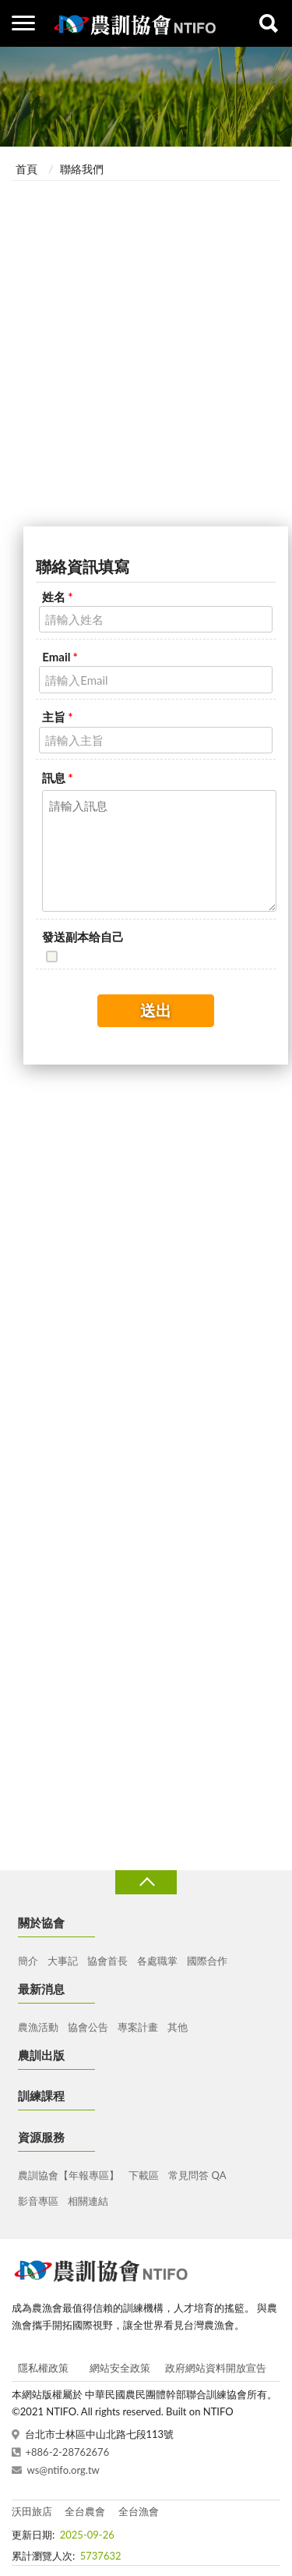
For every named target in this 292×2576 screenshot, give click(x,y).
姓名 (57, 597)
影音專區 (38, 2201)
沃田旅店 (32, 2511)
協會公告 (88, 2027)
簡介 (28, 1960)
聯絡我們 (82, 168)
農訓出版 (41, 2055)
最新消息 (41, 1989)
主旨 (57, 717)
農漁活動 (38, 2027)
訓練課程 (41, 2096)
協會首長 (107, 1960)
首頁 (26, 168)
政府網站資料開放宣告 (215, 2368)
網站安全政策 (120, 2368)
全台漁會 (138, 2511)
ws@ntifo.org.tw (63, 2470)
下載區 (143, 2175)
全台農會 (85, 2511)
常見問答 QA (197, 2175)
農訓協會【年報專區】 (68, 2175)
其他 (177, 2027)
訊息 (57, 778)
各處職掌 (157, 1960)
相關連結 (88, 2201)
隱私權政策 (43, 2368)
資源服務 (41, 2137)
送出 (155, 1010)
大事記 (62, 1960)
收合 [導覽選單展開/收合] (145, 1882)
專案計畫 (138, 2027)
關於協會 (41, 1922)
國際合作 (207, 1960)
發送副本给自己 (83, 937)
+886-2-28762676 (68, 2452)
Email (60, 657)
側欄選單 (23, 23)
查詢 (268, 23)
